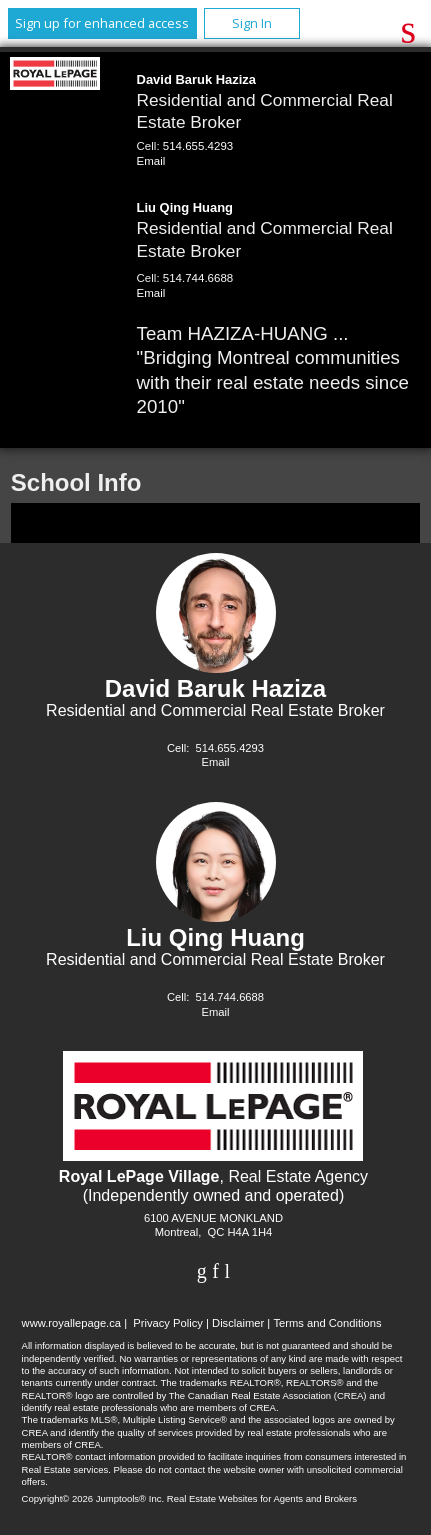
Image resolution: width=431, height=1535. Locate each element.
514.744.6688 (198, 278)
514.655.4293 (198, 146)
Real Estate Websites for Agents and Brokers (262, 1498)
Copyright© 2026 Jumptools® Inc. (93, 1498)
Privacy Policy (168, 1323)
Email (151, 161)
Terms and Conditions (327, 1323)
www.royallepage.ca (72, 1323)
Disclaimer (238, 1323)
